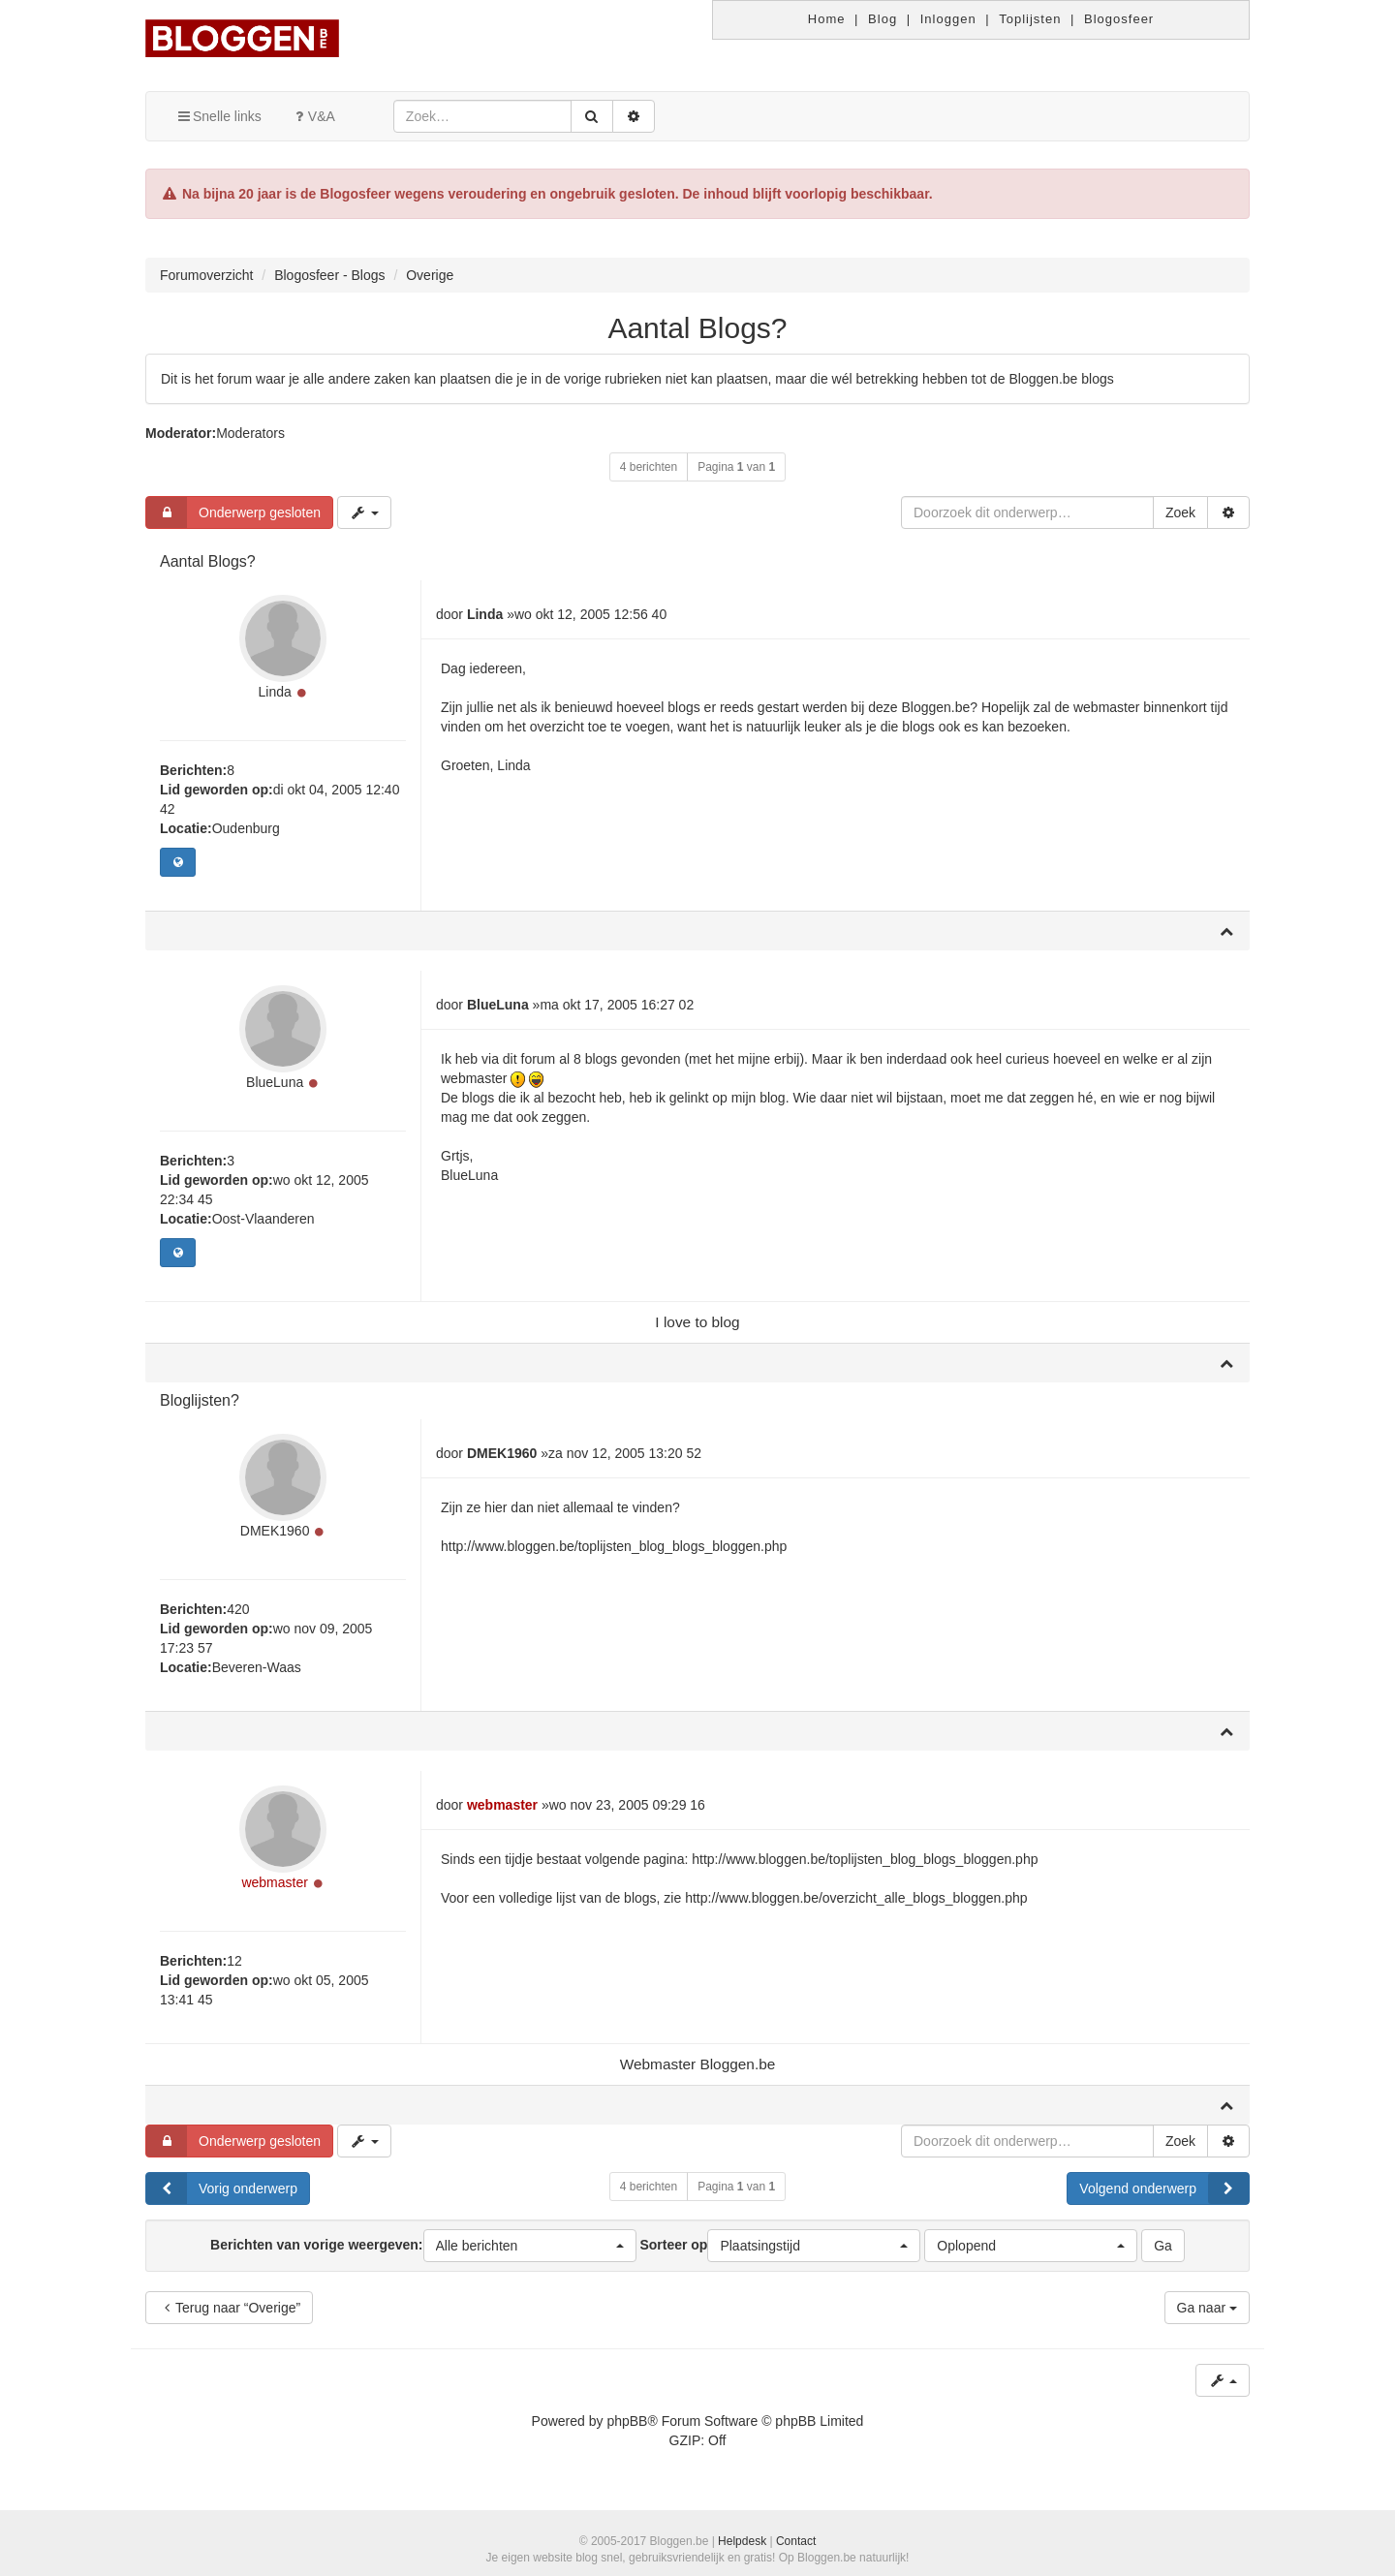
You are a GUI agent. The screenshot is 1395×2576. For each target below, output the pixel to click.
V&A (313, 116)
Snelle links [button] (218, 116)
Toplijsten (1030, 19)
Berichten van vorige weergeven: (423, 2245)
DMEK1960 (275, 1530)
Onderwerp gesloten (233, 512)
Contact (796, 2541)
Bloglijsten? (199, 1400)
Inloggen (948, 19)
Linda (275, 691)
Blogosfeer (1119, 19)
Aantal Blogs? (697, 328)
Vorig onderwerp (221, 2188)
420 (238, 1609)
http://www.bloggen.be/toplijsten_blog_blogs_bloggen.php (614, 1546)
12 (234, 1961)
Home (827, 19)
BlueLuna (274, 1082)
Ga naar (1207, 2307)
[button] (529, 2245)
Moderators (250, 433)
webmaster (274, 1882)
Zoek (1180, 512)
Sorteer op (779, 2245)
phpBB (626, 2421)
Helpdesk (742, 2541)
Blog (882, 19)
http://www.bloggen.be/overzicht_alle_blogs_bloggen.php (856, 1898)
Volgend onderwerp (1164, 2188)
